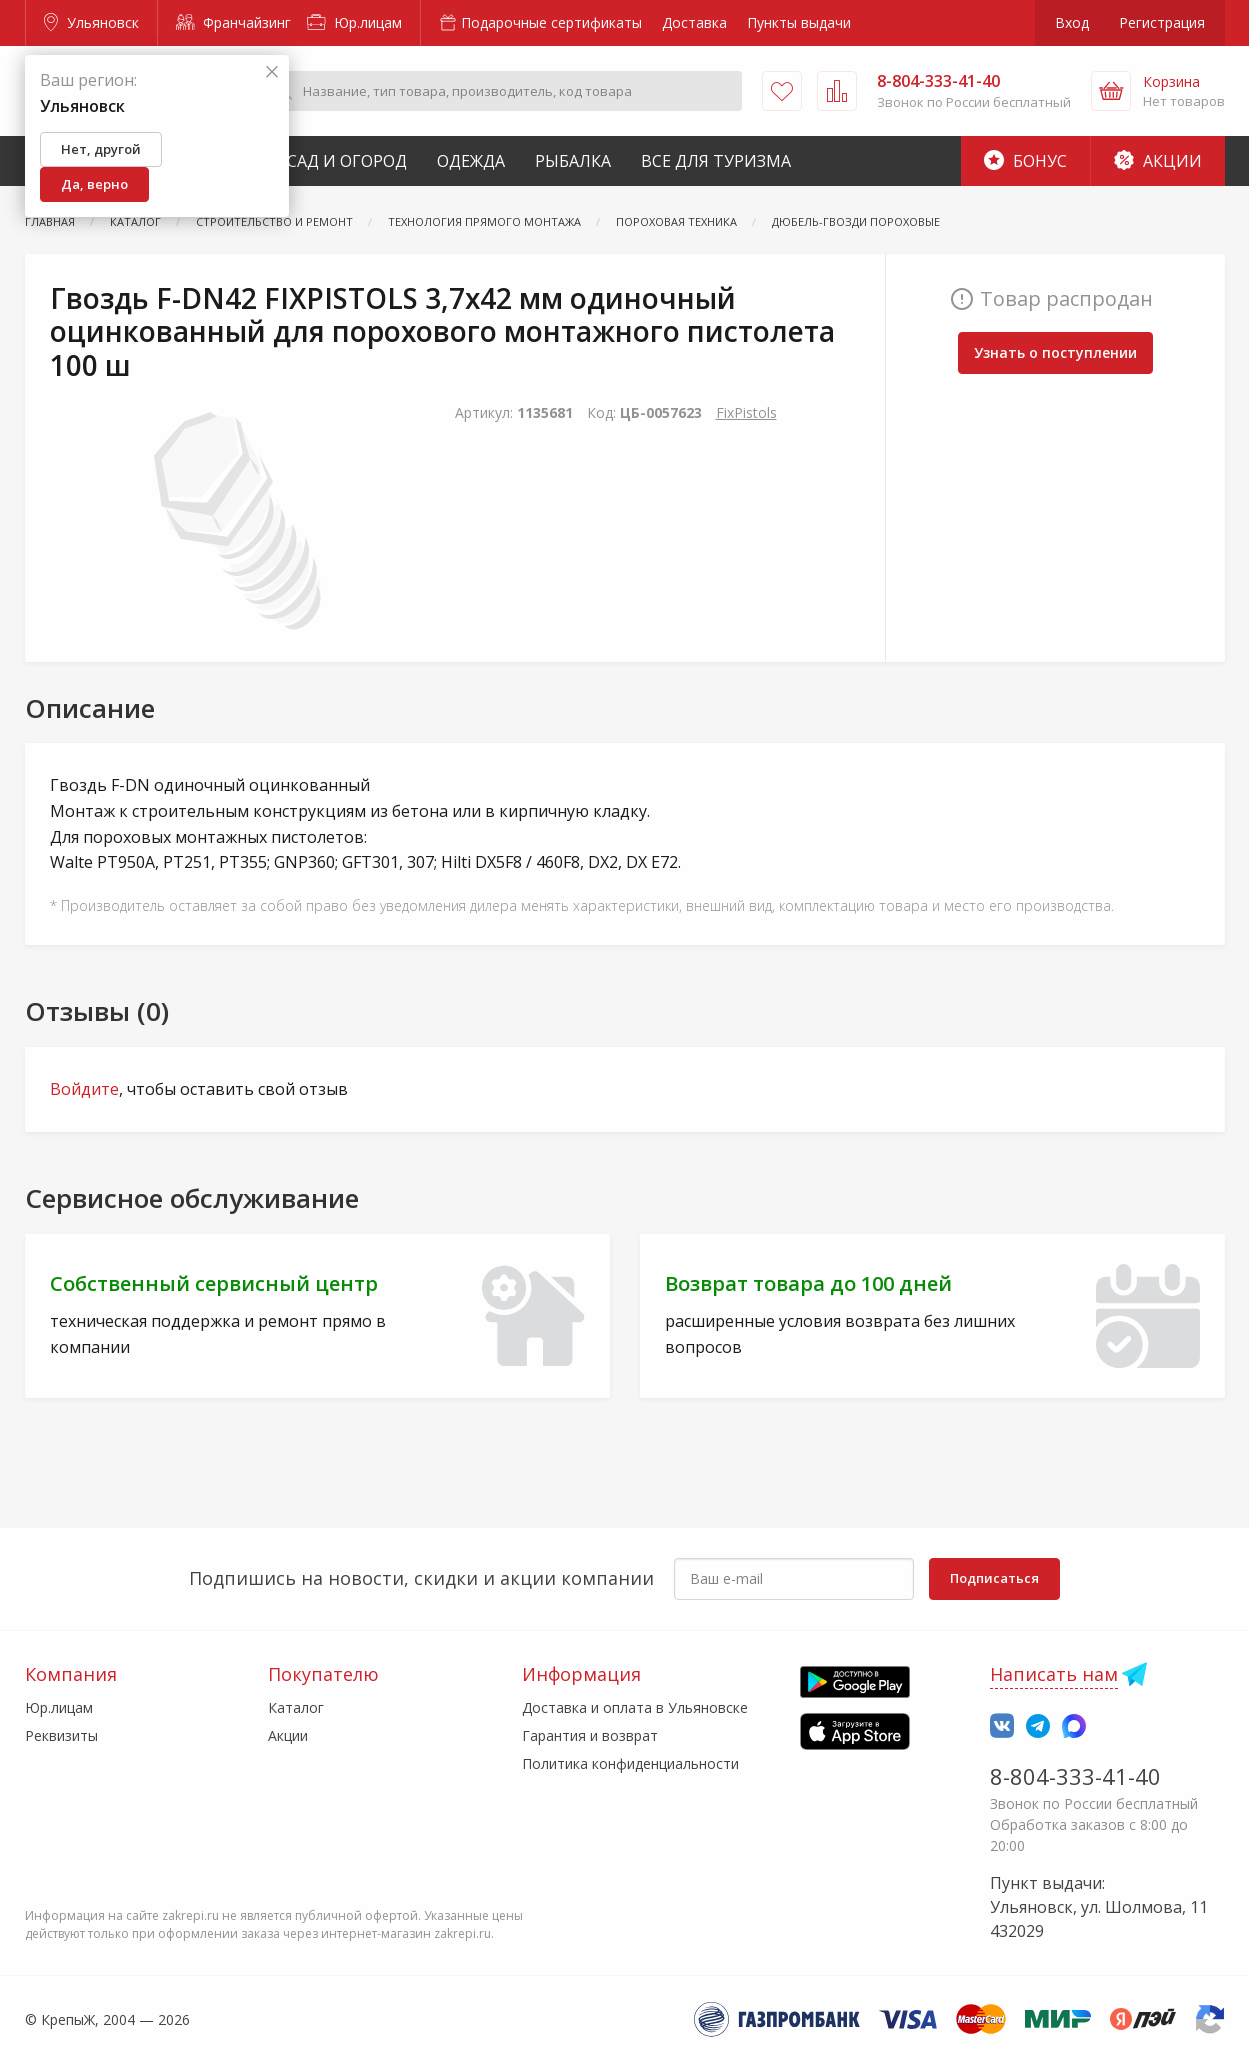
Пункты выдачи (799, 22)
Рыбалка (573, 161)
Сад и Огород (347, 161)
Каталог (296, 1707)
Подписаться (994, 1578)
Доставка (694, 22)
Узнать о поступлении (1055, 352)
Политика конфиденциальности (630, 1763)
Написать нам (1054, 1674)
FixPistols (746, 412)
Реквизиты (61, 1735)
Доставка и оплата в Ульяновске (635, 1707)
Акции (1158, 161)
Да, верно (94, 184)
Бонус (1025, 161)
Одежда (471, 161)
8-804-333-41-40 (1075, 1776)
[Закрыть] (272, 72)
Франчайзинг (233, 22)
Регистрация (1162, 22)
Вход (1072, 22)
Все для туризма (716, 161)
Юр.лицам (354, 22)
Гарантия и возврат (590, 1735)
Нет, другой (101, 149)
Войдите (84, 1089)
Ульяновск (91, 22)
